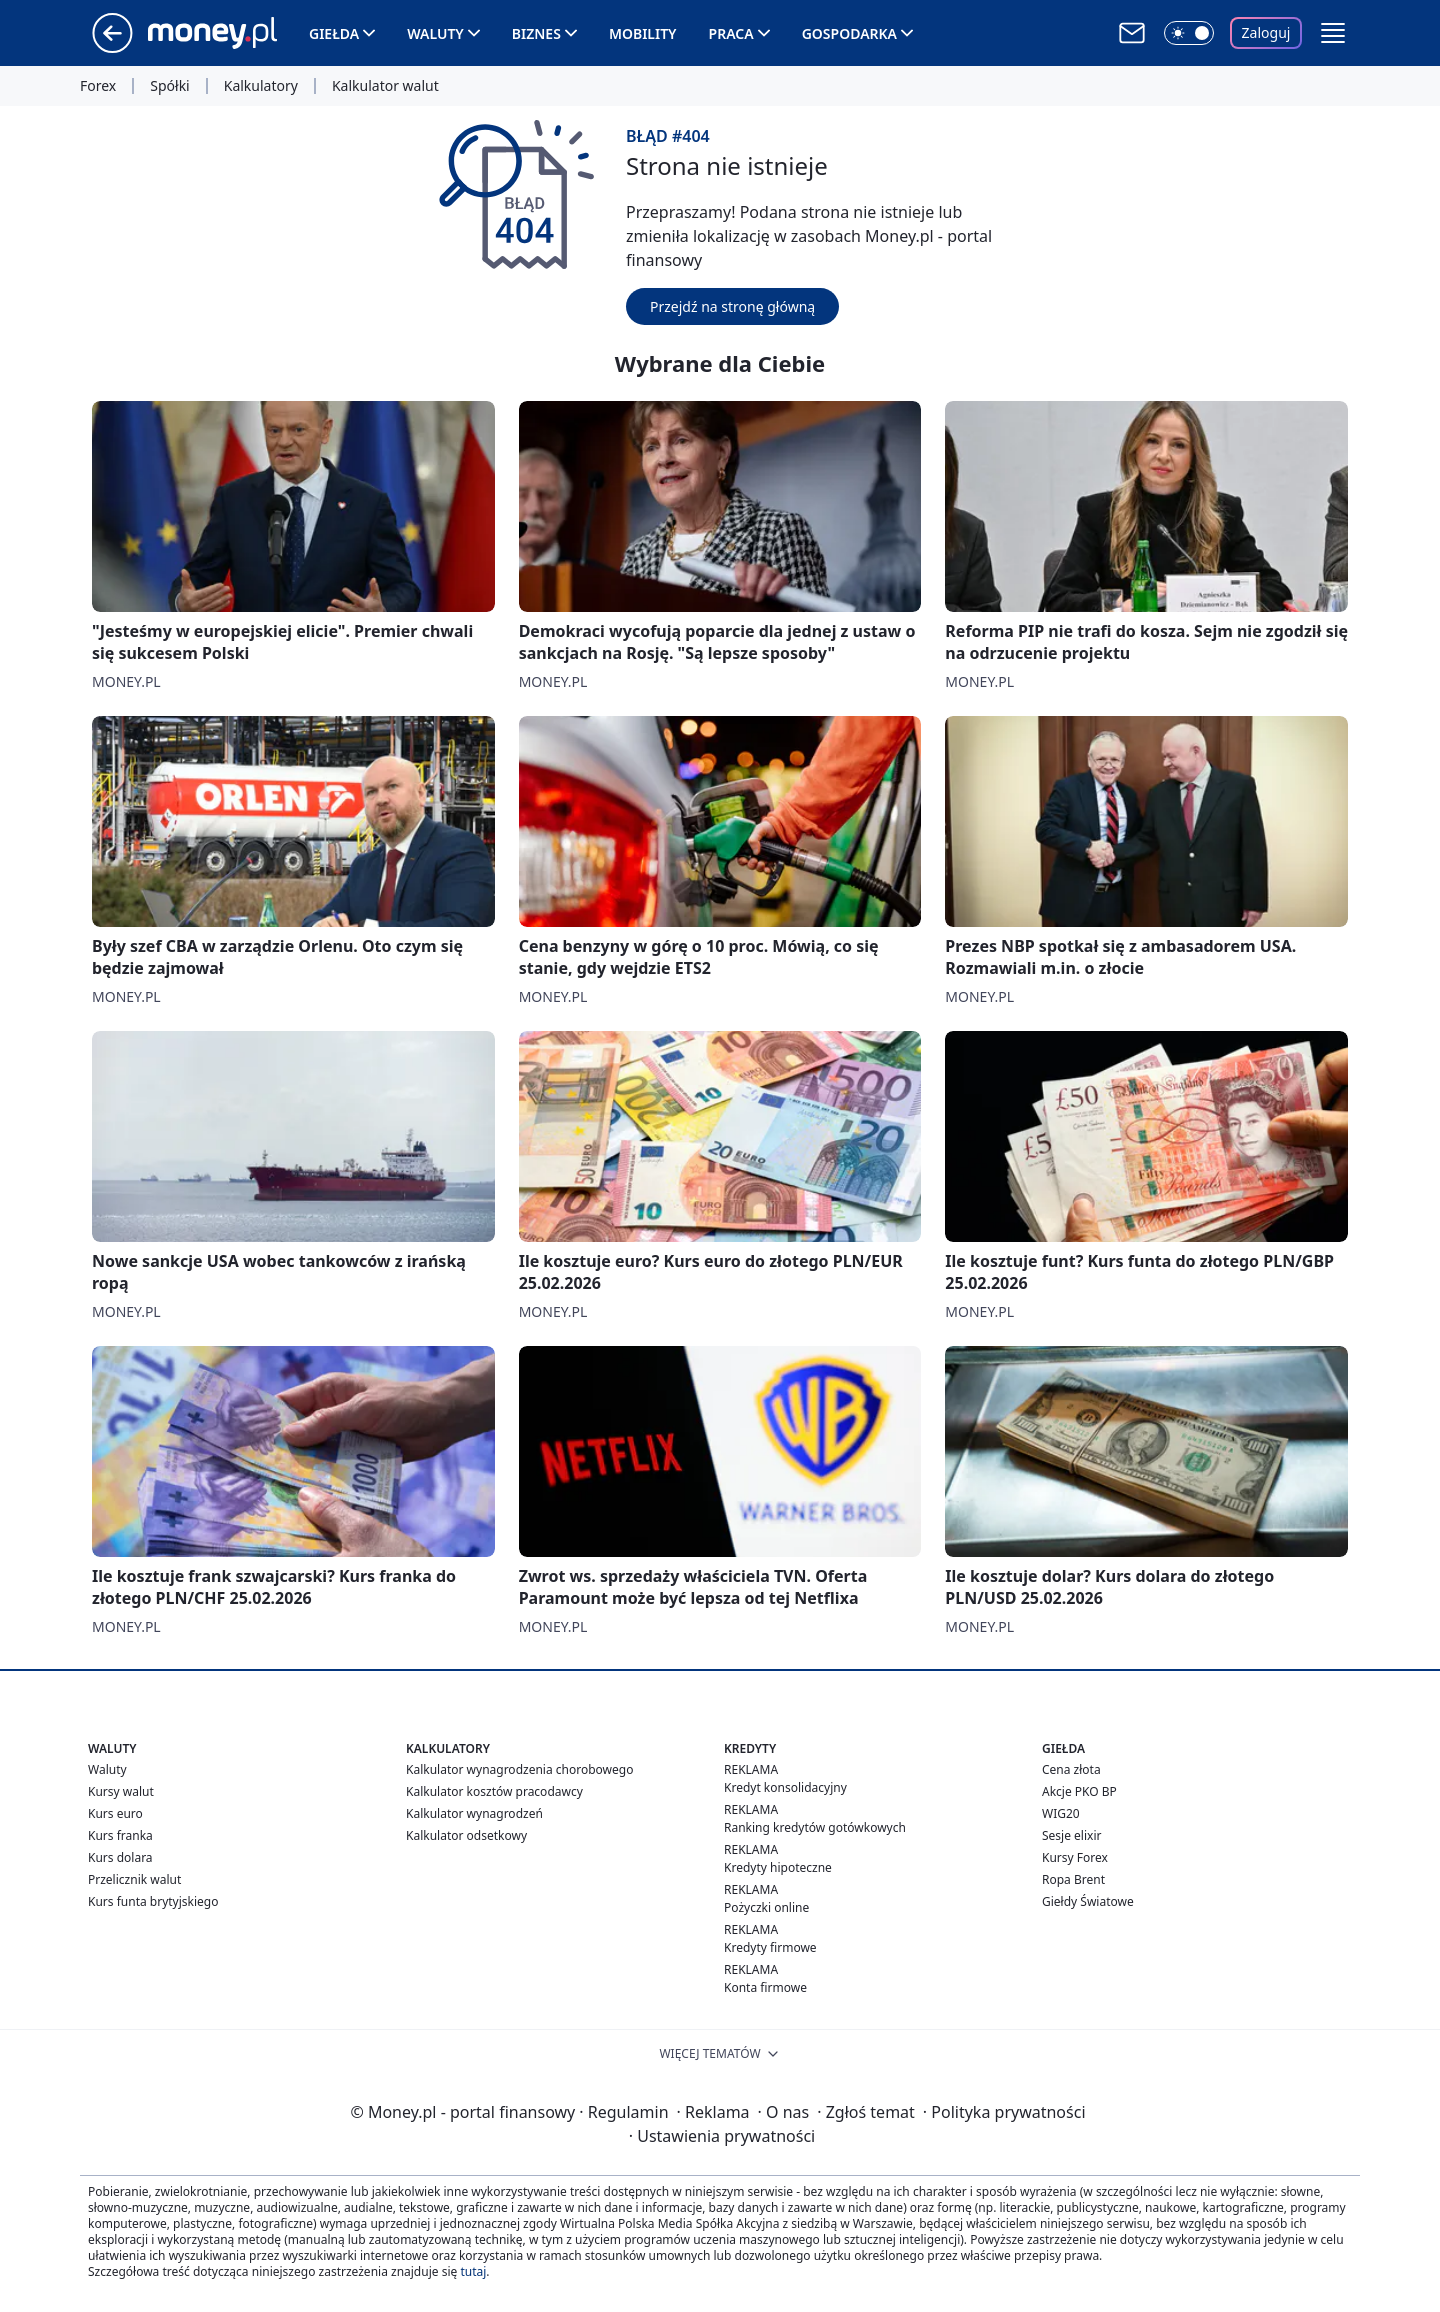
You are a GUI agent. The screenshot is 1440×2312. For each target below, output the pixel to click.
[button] (1333, 33)
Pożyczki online (766, 1907)
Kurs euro (115, 1813)
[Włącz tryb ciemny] (1189, 33)
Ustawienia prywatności (722, 2136)
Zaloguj (1266, 32)
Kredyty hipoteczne (778, 1867)
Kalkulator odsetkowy (466, 1835)
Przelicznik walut (134, 1879)
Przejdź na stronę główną (732, 306)
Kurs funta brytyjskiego (153, 1901)
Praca (731, 33)
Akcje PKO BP (1079, 1791)
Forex (98, 86)
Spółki (169, 86)
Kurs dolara (120, 1857)
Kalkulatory (261, 86)
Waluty (435, 33)
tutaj (473, 2271)
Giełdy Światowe (1088, 1901)
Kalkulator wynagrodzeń (474, 1813)
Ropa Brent (1073, 1879)
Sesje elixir (1071, 1835)
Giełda (334, 33)
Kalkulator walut (385, 86)
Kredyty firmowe (770, 1947)
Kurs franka (120, 1835)
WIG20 (1061, 1813)
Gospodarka (849, 33)
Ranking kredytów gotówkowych (815, 1827)
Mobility (643, 33)
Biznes (536, 33)
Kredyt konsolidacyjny (785, 1787)
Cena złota (1071, 1769)
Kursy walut (121, 1791)
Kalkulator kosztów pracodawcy (494, 1791)
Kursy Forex (1075, 1857)
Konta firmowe (765, 1987)
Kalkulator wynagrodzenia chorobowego (519, 1769)
